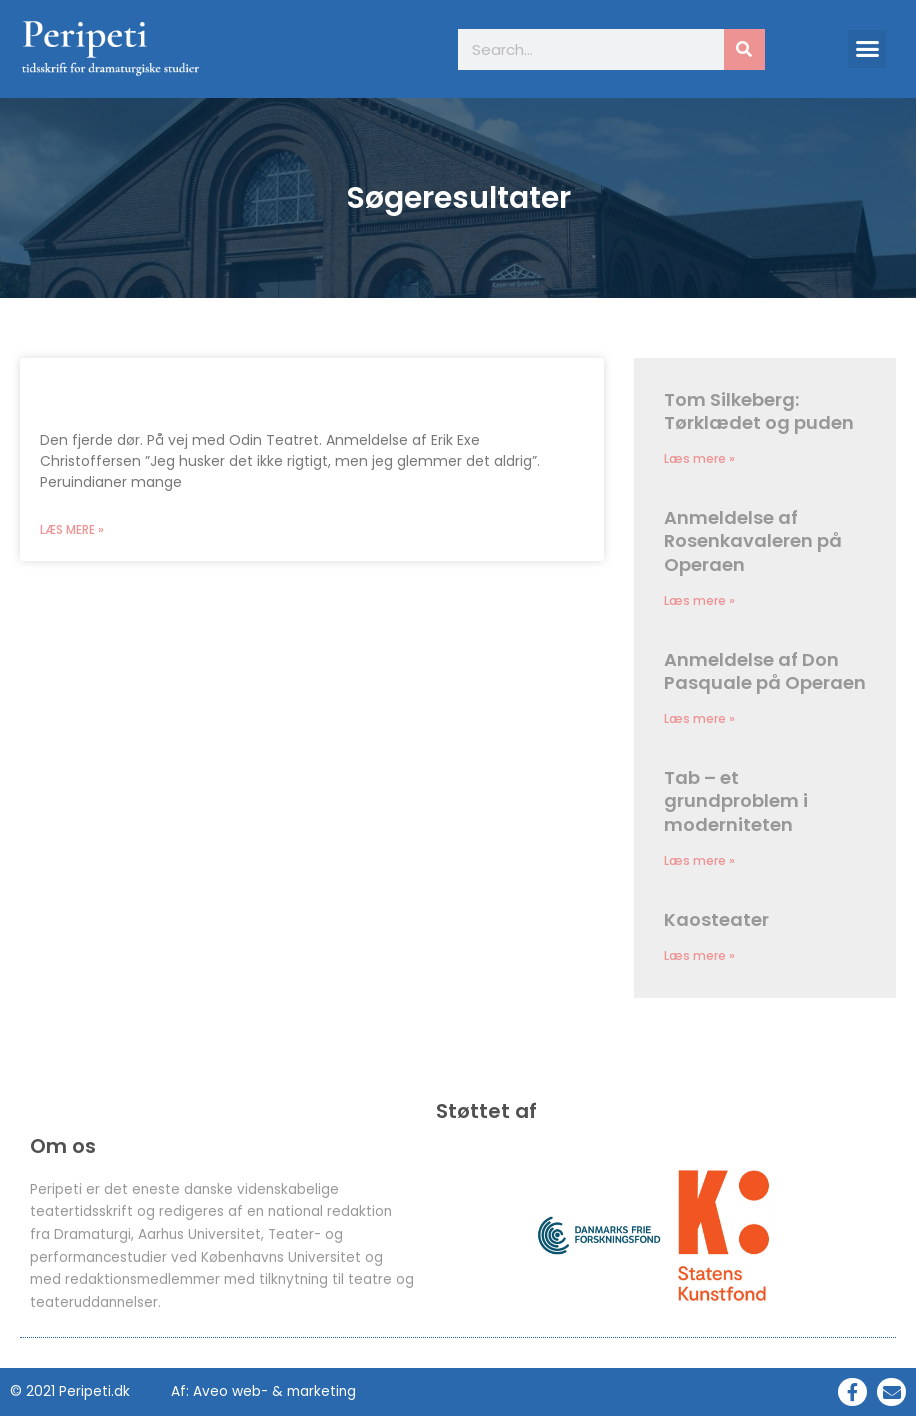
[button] (867, 49)
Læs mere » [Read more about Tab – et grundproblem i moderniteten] (699, 860)
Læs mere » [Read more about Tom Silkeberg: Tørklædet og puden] (699, 458)
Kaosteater (716, 919)
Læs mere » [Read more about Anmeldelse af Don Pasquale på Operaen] (699, 718)
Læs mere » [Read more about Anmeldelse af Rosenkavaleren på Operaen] (699, 600)
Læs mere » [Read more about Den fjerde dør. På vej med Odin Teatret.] (72, 529)
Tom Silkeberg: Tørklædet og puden (759, 411)
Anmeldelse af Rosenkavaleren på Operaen (753, 541)
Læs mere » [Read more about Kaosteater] (699, 955)
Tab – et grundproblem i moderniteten (736, 801)
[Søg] (744, 49)
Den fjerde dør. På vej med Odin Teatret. (248, 391)
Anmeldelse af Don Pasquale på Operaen (765, 671)
